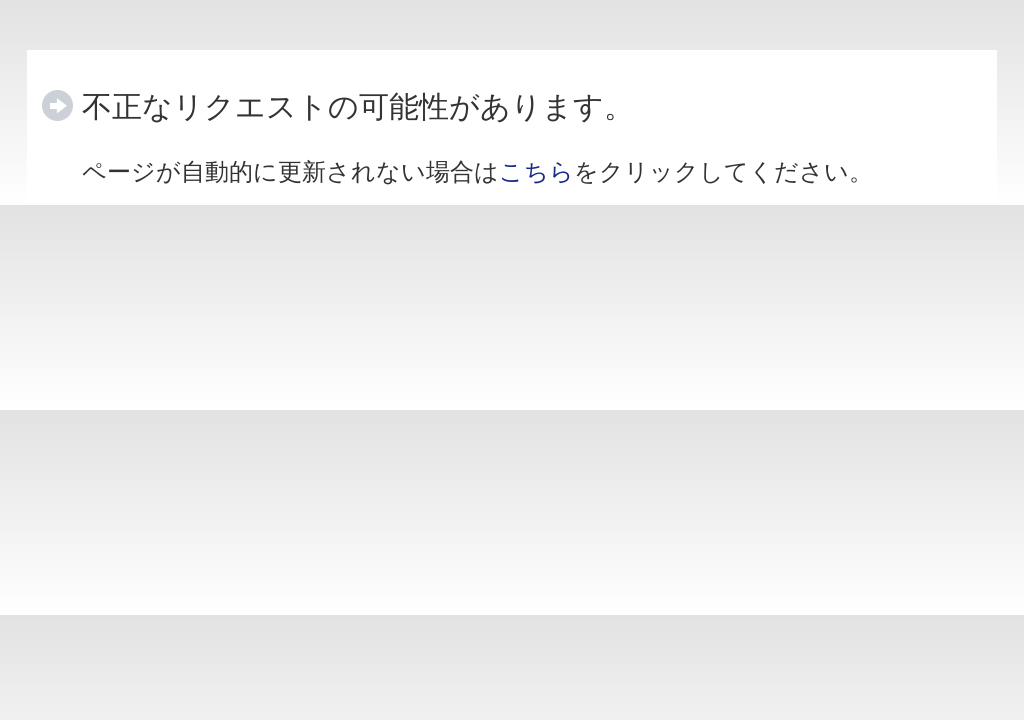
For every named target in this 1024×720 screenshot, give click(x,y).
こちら (536, 171)
